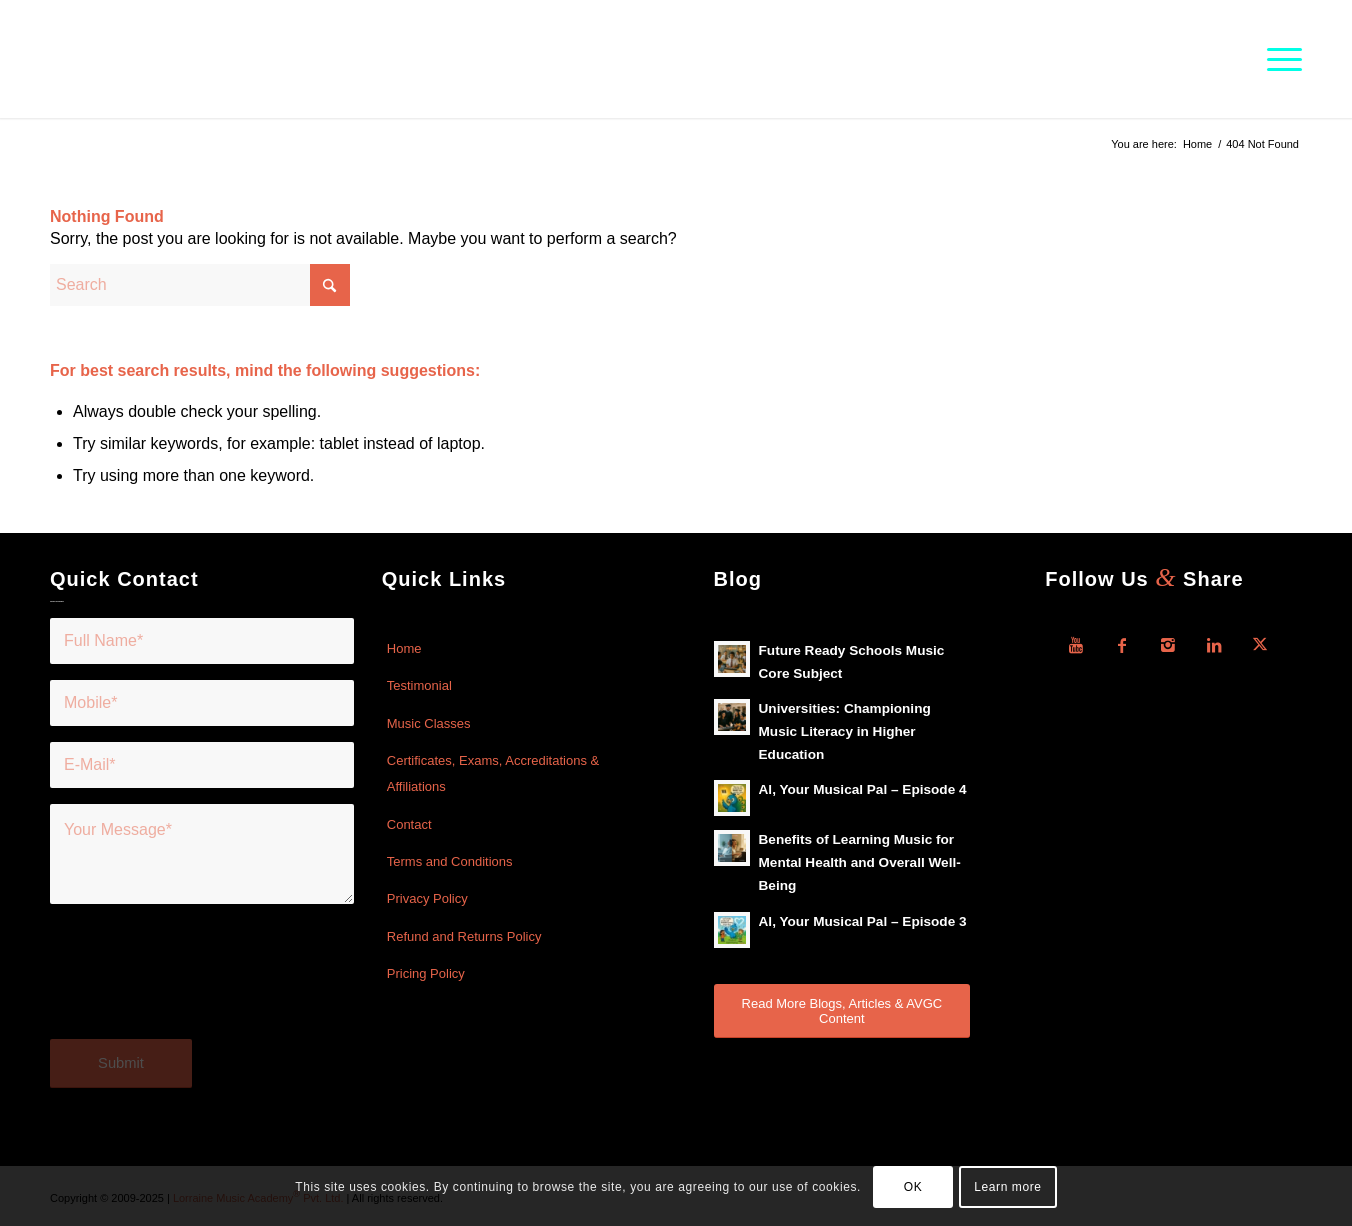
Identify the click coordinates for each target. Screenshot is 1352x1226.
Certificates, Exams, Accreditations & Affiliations (493, 773)
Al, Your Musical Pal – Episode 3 (863, 921)
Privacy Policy (427, 898)
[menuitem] (1278, 59)
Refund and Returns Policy (464, 936)
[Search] (200, 285)
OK (913, 1187)
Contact (409, 824)
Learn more (1007, 1187)
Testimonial (419, 685)
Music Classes (429, 723)
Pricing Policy (426, 973)
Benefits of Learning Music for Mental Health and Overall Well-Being (860, 862)
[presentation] (202, 984)
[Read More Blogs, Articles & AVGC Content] (842, 1011)
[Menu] (1278, 59)
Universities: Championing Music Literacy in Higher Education (845, 731)
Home (404, 648)
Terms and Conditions (450, 861)
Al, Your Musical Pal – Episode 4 (863, 789)
